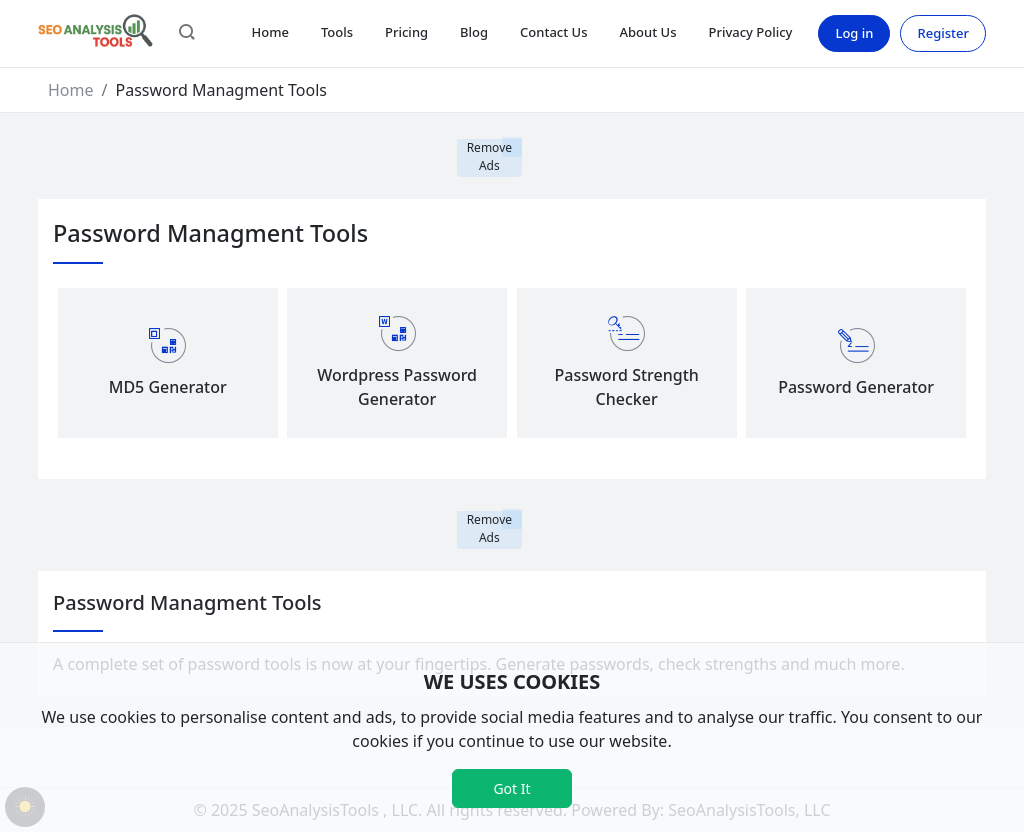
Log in (854, 33)
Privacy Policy (750, 32)
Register (943, 33)
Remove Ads (489, 156)
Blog (474, 32)
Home (269, 32)
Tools (337, 32)
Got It (511, 788)
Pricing (406, 32)
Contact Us (553, 32)
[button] (187, 34)
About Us (648, 32)
